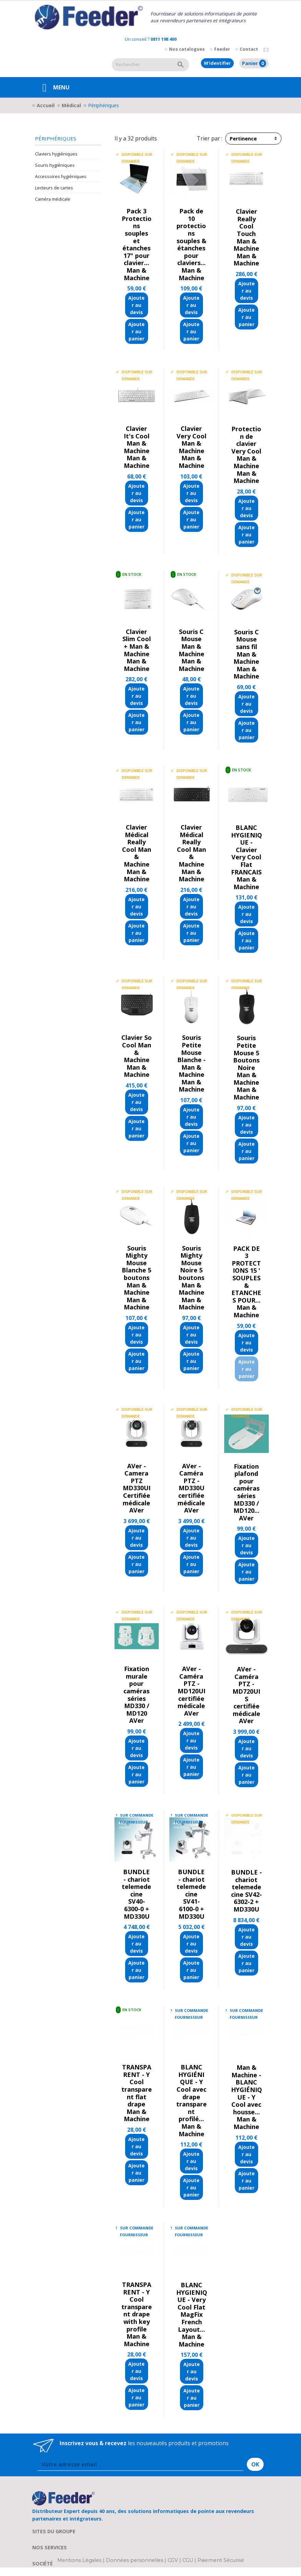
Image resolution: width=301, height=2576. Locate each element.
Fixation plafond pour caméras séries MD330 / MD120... (246, 1488)
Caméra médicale (52, 199)
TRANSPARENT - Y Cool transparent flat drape (136, 2085)
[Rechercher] (142, 64)
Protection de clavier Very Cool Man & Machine (246, 447)
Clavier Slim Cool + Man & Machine (136, 642)
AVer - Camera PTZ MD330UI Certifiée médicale (136, 1484)
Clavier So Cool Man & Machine (136, 1048)
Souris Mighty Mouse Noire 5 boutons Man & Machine (191, 1270)
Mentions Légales (80, 2560)
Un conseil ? (151, 39)
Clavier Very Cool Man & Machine (191, 439)
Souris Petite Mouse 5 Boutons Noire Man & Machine (246, 1060)
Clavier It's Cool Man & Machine (136, 439)
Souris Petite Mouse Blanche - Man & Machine (191, 1056)
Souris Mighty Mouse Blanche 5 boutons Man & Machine (136, 1270)
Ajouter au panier (136, 331)
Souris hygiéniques (55, 165)
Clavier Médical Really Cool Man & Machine (136, 845)
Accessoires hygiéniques (60, 176)
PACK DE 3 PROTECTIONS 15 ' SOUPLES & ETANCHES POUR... (246, 1274)
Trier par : (209, 138)
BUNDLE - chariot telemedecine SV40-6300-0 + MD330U (136, 1894)
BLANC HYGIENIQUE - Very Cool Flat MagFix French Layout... (191, 2307)
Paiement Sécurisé (220, 2560)
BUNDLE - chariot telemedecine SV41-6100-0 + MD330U (191, 1894)
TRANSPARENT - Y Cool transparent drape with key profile (136, 2306)
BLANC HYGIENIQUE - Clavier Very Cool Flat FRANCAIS (246, 849)
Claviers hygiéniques (56, 154)
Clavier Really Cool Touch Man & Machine (246, 229)
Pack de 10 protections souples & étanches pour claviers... (191, 237)
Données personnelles (135, 2560)
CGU (187, 2560)
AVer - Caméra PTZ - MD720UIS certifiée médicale (246, 1691)
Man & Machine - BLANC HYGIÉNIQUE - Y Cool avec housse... (246, 2089)
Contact (249, 49)
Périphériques (55, 138)
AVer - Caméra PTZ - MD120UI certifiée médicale (191, 1687)
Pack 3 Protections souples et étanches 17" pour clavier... (137, 237)
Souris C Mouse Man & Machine (191, 642)
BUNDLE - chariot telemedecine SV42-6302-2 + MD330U (246, 1890)
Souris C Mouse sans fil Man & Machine (246, 646)
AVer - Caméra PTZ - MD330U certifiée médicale (191, 1484)
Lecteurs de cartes (54, 188)
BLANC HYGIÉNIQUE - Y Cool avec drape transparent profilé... (191, 2093)
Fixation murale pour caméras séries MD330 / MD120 (136, 1691)
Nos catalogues (187, 49)
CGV (173, 2560)
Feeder (222, 49)
